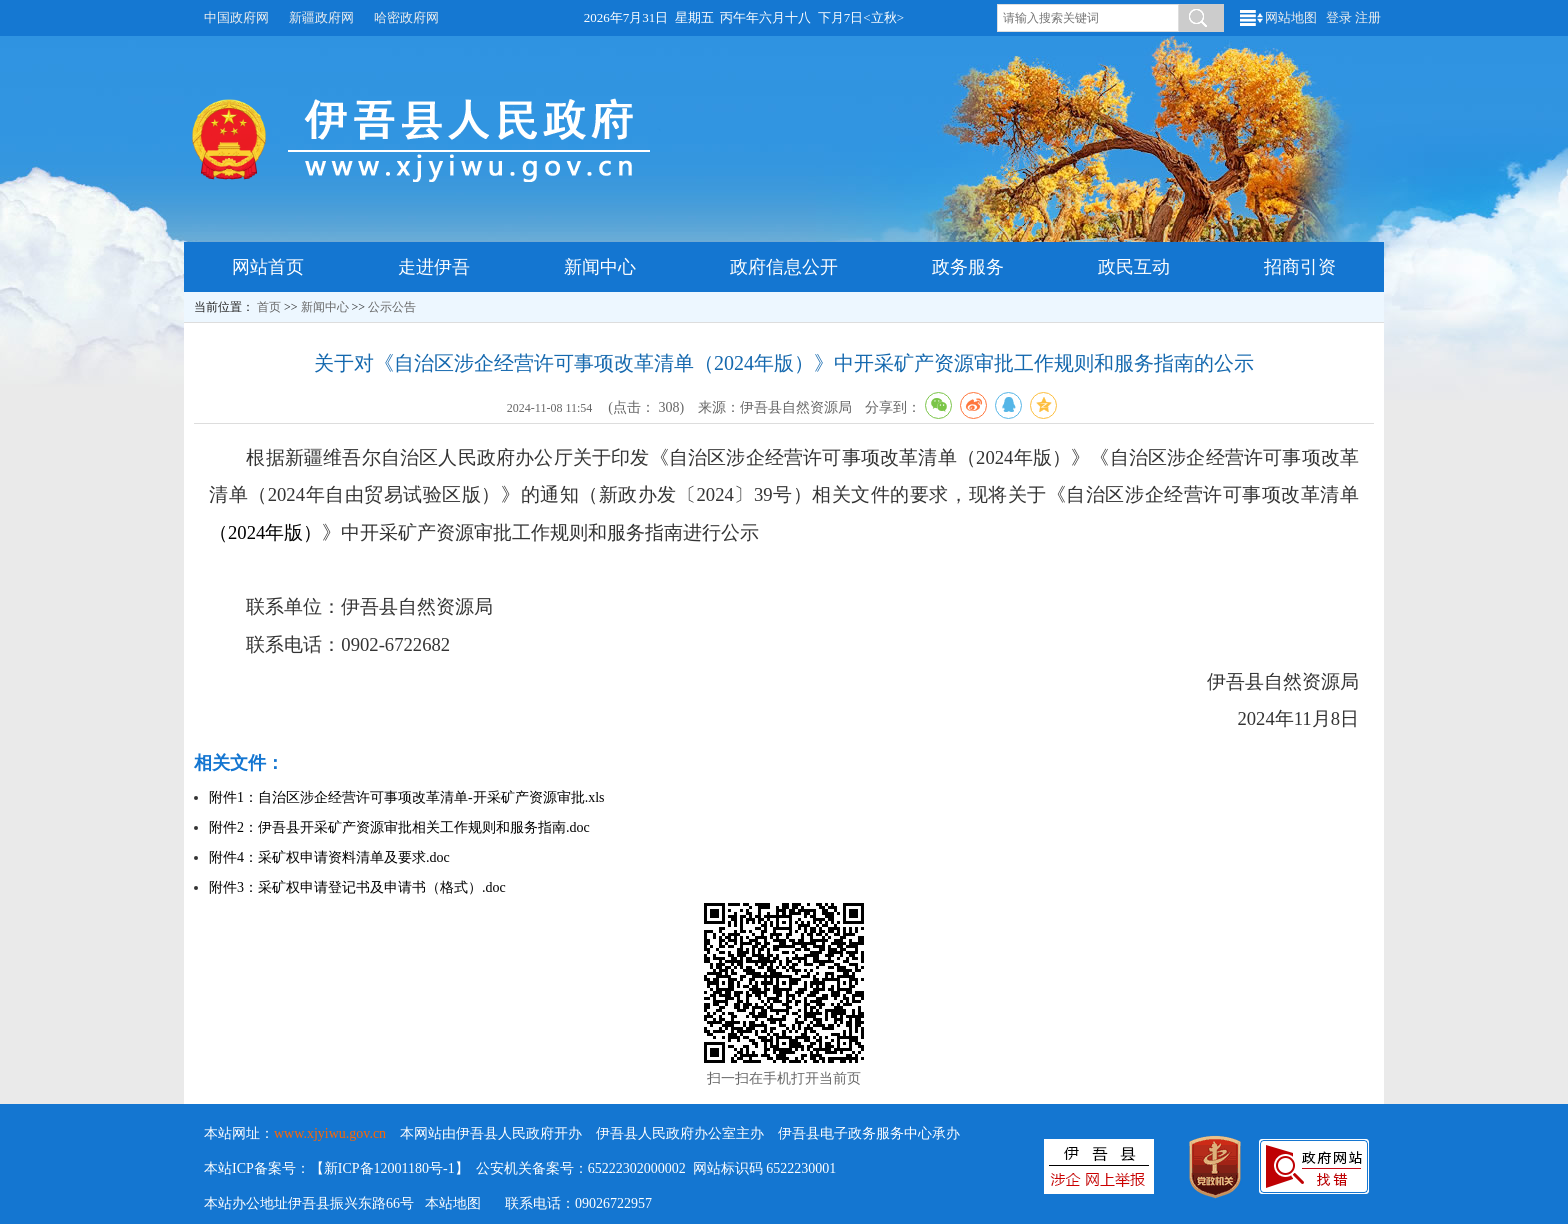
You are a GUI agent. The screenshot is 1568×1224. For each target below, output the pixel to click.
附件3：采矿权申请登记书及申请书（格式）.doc (357, 887)
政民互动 (1134, 267)
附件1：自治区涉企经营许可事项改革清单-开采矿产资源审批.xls (407, 797)
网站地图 (1291, 17)
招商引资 (1300, 267)
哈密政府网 (406, 17)
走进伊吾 (434, 267)
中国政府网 (236, 17)
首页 (269, 307)
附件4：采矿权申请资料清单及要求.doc (329, 857)
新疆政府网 (321, 17)
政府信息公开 (784, 267)
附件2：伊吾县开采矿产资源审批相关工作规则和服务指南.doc (399, 827)
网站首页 (268, 267)
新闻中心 (600, 267)
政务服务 (968, 267)
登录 (1339, 17)
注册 (1368, 17)
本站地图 (453, 1203)
